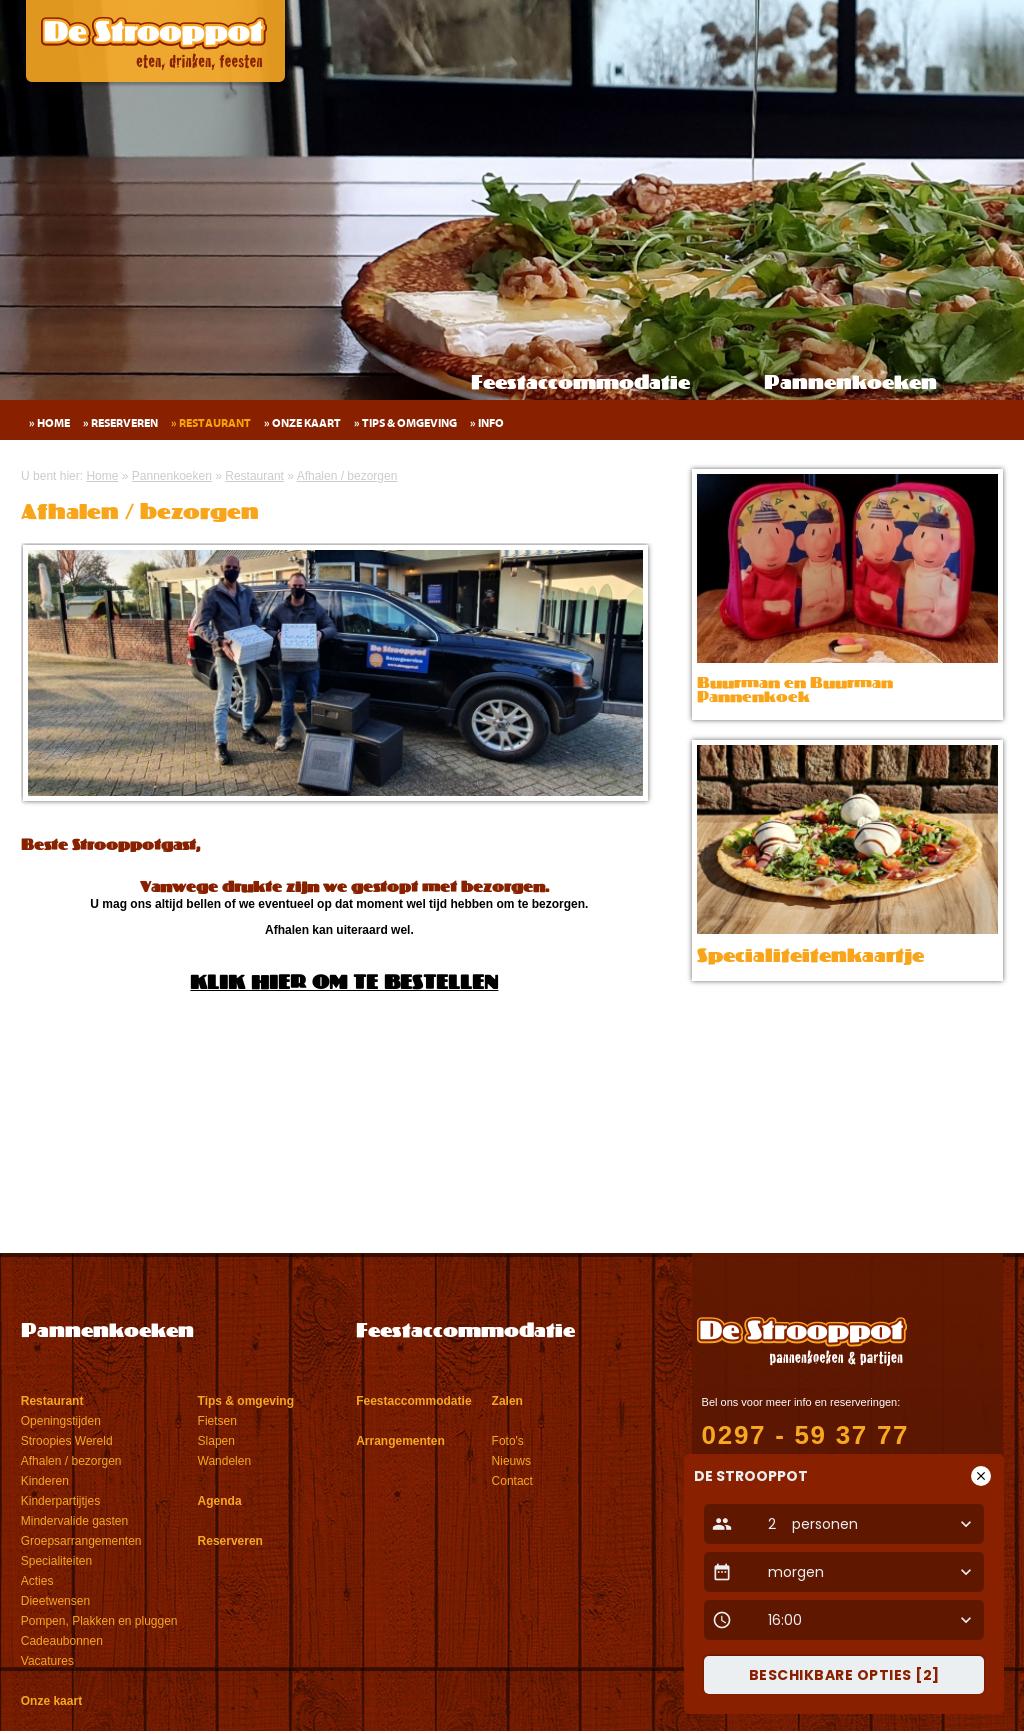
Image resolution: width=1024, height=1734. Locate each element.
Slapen (216, 1441)
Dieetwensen (55, 1601)
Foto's (508, 1441)
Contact (512, 1481)
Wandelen (225, 1461)
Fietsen (217, 1421)
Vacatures (47, 1661)
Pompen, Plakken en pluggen (99, 1621)
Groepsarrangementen (81, 1541)
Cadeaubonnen (62, 1641)
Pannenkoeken (850, 384)
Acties (37, 1581)
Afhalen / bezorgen (71, 1461)
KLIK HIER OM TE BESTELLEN (344, 984)
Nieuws (511, 1461)
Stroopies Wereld (67, 1441)
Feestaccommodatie (580, 384)
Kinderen (45, 1481)
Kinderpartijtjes (60, 1501)
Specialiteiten (56, 1561)
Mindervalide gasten (74, 1521)
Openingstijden (61, 1421)
